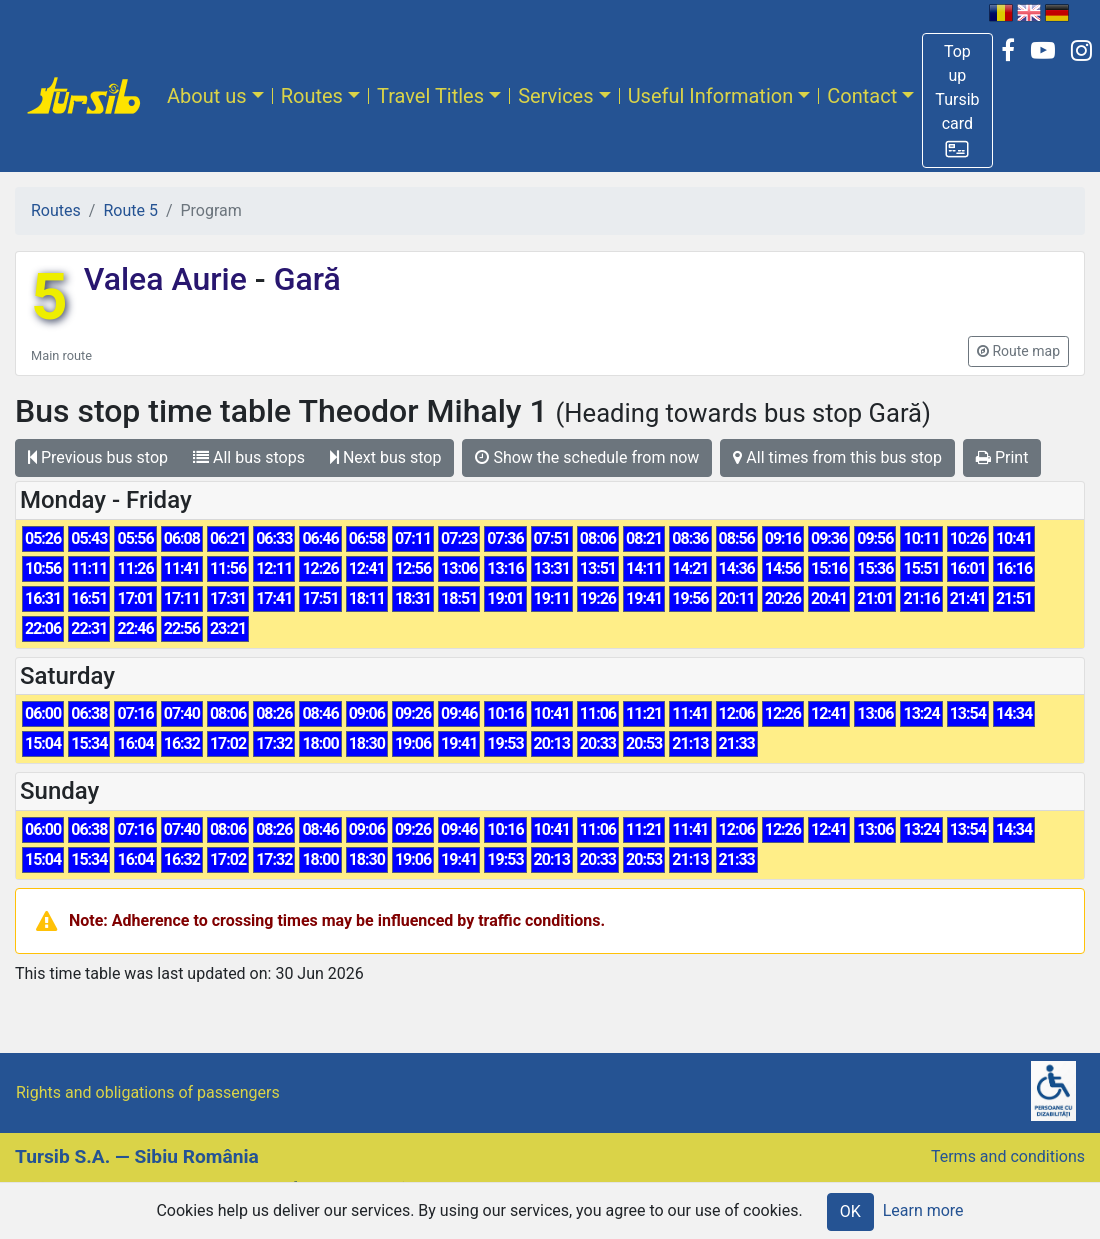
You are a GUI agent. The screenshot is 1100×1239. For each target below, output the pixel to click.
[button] (957, 100)
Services (555, 96)
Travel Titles (430, 96)
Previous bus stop (98, 457)
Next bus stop (386, 457)
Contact (862, 96)
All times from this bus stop (837, 457)
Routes (312, 96)
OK (850, 1211)
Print (1002, 457)
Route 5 (130, 210)
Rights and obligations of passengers (148, 1092)
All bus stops (249, 457)
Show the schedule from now (587, 457)
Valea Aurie (169, 279)
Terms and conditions (1008, 1156)
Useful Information (711, 96)
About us (207, 96)
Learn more (923, 1210)
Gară (303, 279)
